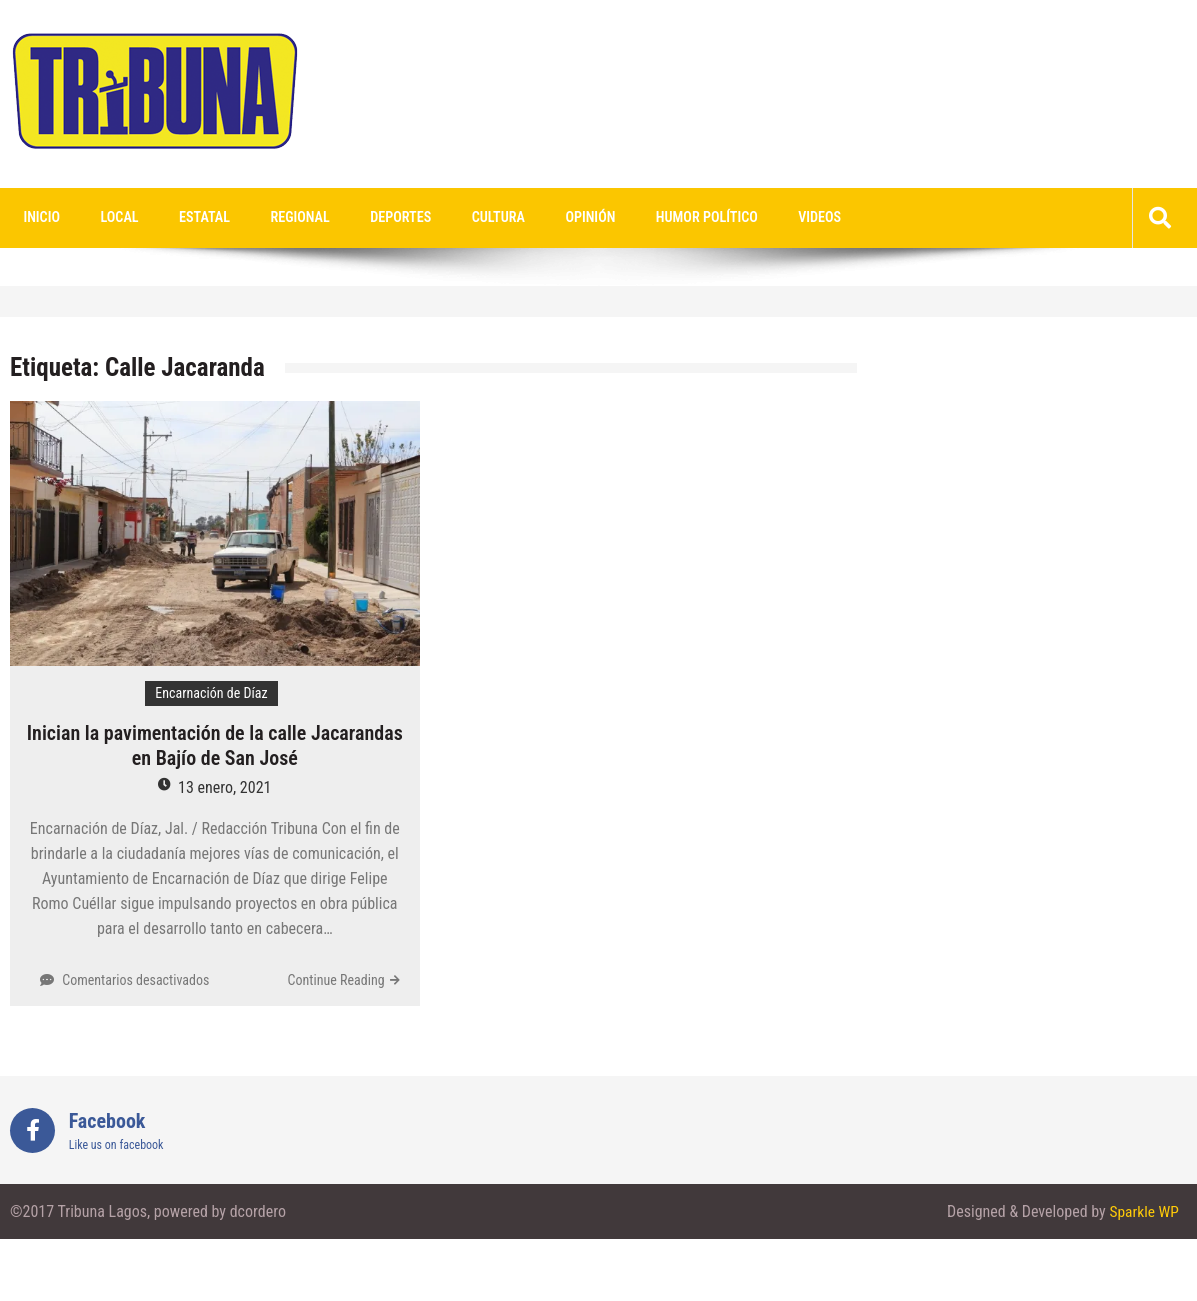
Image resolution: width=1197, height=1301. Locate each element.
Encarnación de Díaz (211, 694)
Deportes (368, 218)
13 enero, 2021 (224, 788)
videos (756, 218)
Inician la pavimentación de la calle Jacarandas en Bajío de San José (215, 746)
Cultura (458, 218)
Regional (274, 218)
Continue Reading (336, 981)
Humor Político (651, 218)
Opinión (542, 218)
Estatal (186, 218)
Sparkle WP (1143, 1212)
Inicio (38, 218)
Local (109, 218)
